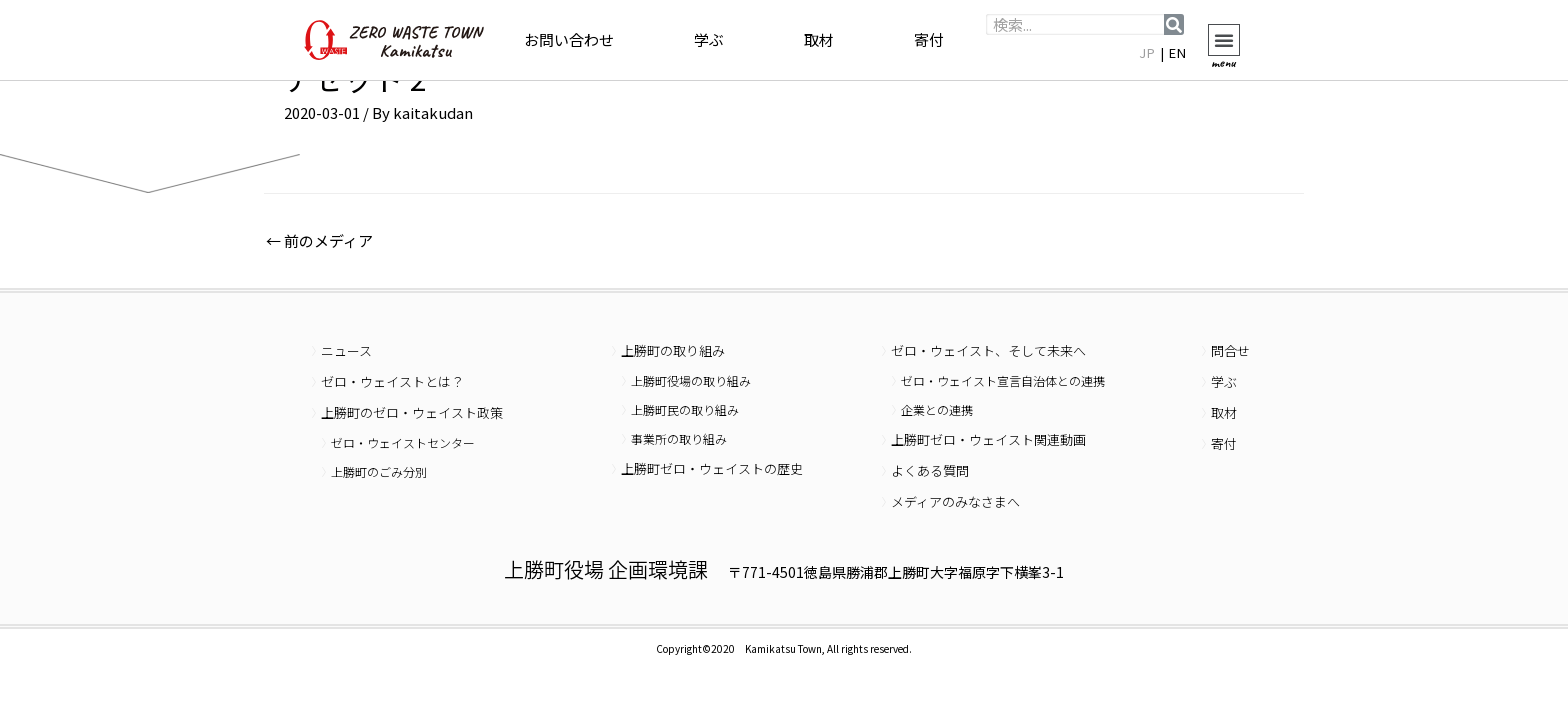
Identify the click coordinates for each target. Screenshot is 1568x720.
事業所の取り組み (679, 438)
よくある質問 (930, 470)
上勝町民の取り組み (685, 409)
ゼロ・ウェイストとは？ (392, 381)
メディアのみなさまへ (955, 501)
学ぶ (709, 39)
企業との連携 (937, 409)
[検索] (1174, 24)
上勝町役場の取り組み (691, 380)
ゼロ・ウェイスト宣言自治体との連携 (1003, 380)
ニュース (346, 350)
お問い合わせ (569, 39)
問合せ (1230, 350)
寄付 (929, 39)
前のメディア (319, 240)
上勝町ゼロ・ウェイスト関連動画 (988, 439)
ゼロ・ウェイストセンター (403, 442)
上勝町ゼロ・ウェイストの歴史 (712, 468)
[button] (1224, 40)
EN (1178, 52)
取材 (819, 39)
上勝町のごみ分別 (379, 471)
